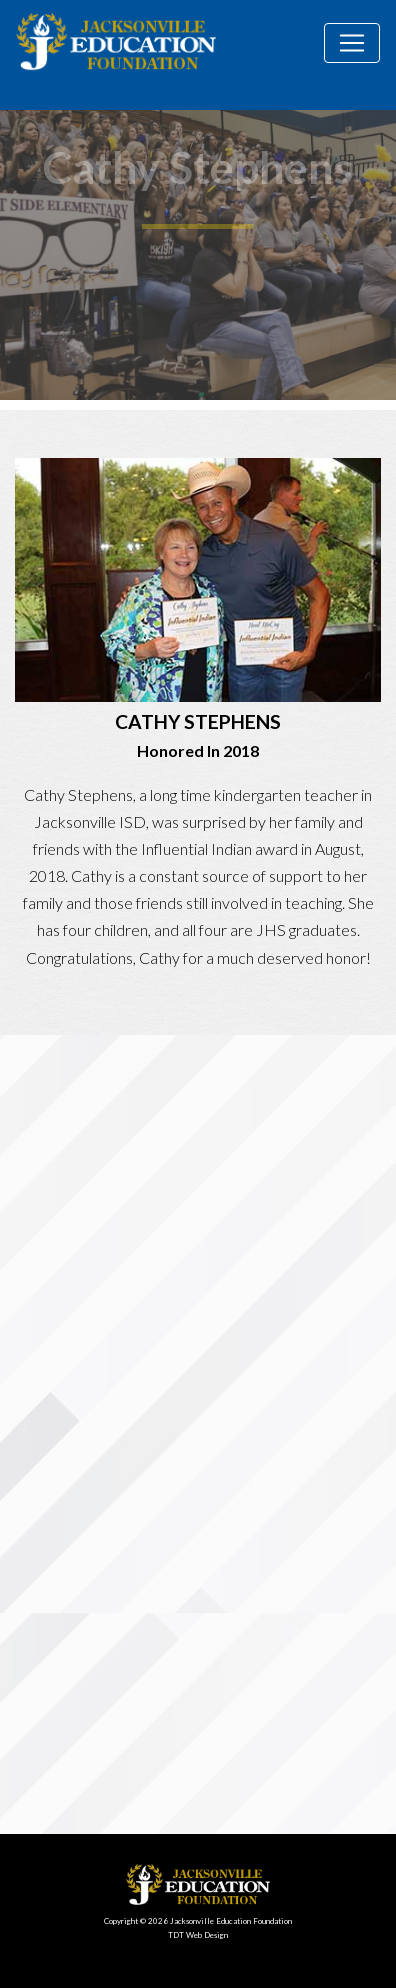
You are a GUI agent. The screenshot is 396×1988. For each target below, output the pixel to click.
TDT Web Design (198, 1935)
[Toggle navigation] (352, 43)
